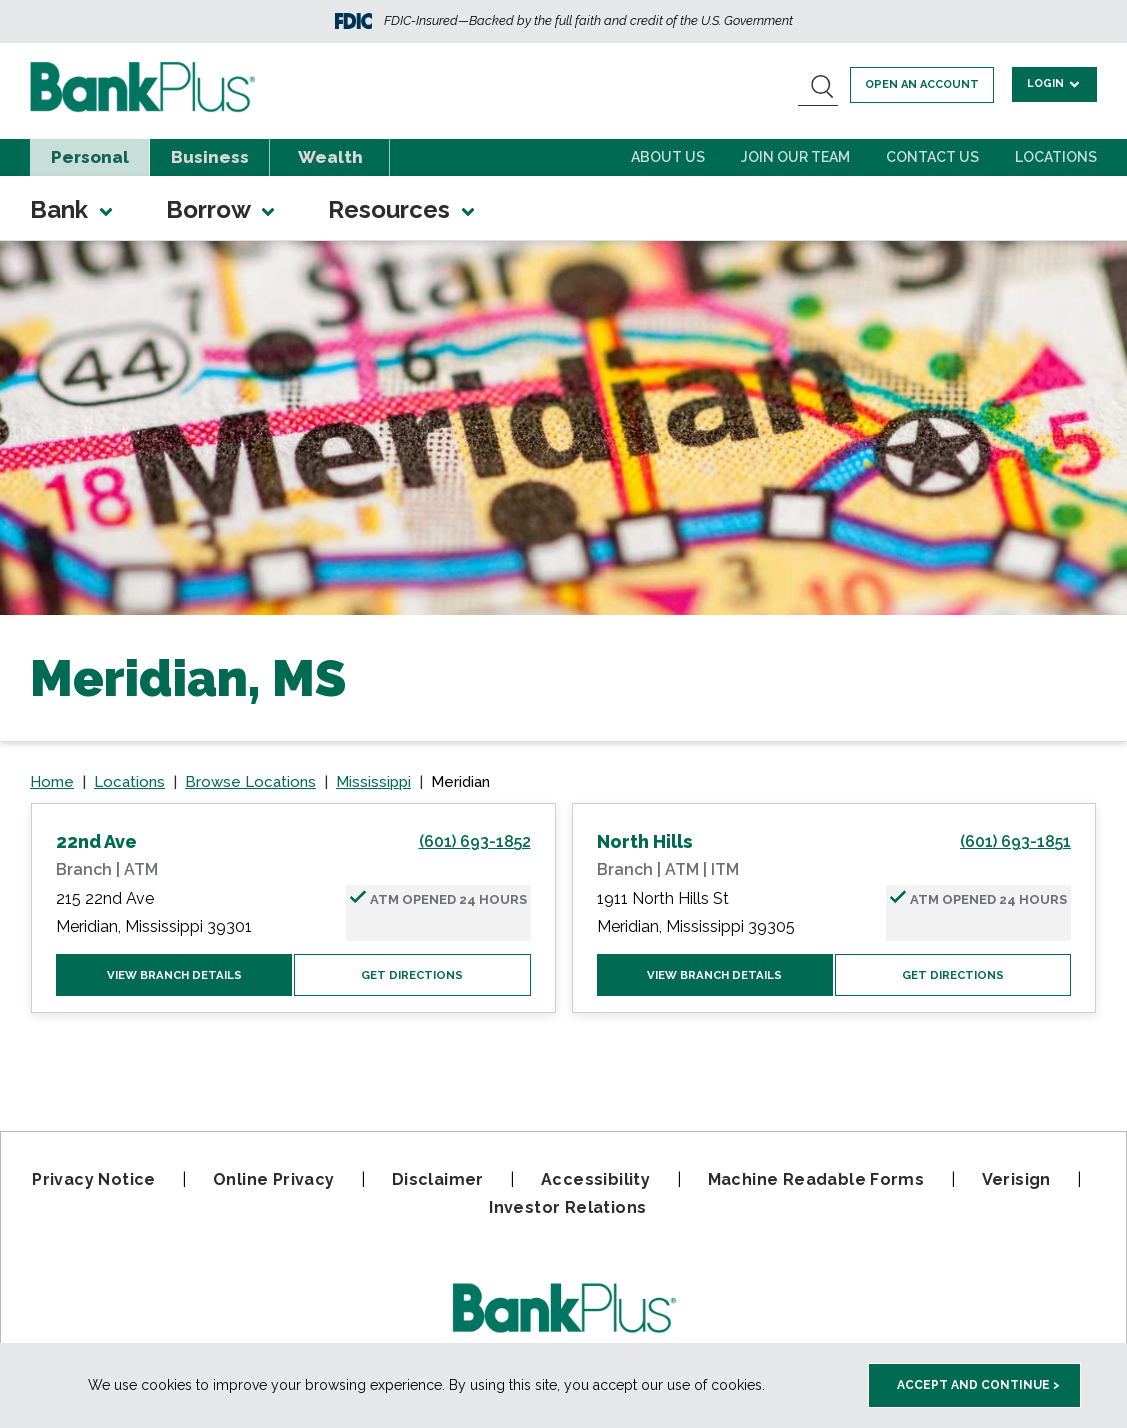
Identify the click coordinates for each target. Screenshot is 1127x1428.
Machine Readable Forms (816, 1179)
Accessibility (595, 1179)
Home (52, 782)
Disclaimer (438, 1179)
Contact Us (932, 157)
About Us (668, 157)
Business (210, 157)
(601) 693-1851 (1015, 841)
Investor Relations (567, 1207)
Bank (73, 209)
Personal (90, 157)
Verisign (1016, 1179)
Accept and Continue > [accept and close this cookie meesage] (978, 1385)
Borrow (222, 209)
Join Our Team (795, 157)
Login (1055, 83)
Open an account (925, 84)
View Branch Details (174, 976)
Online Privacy (274, 1179)
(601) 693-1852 (475, 841)
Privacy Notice (94, 1179)
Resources (403, 209)
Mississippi (373, 782)
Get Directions (412, 976)
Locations (1056, 157)
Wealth (330, 157)
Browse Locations (250, 782)
